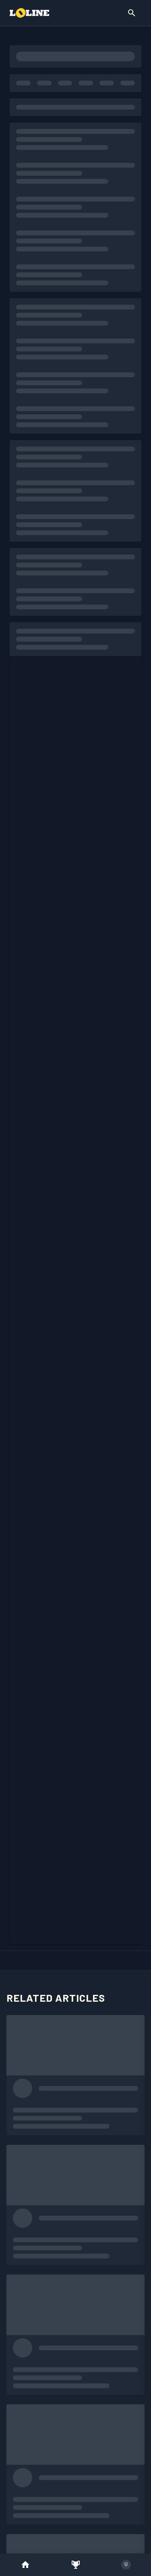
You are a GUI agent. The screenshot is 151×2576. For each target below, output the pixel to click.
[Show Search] (131, 13)
